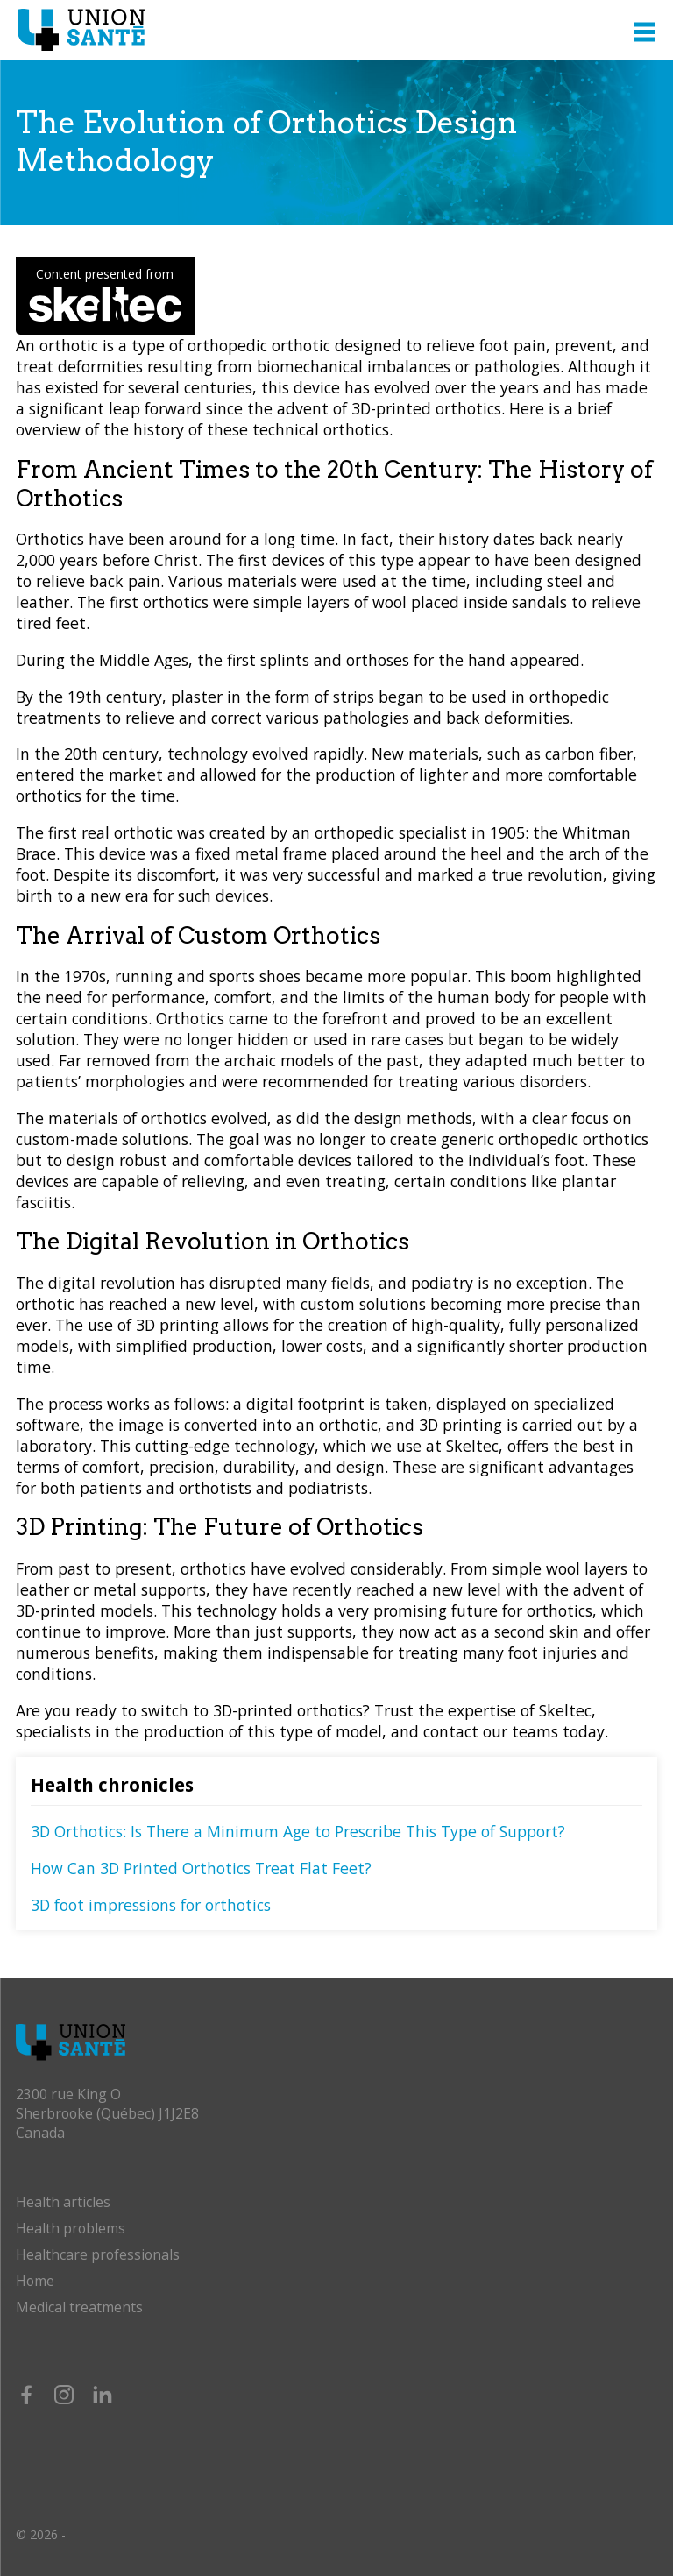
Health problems (70, 2228)
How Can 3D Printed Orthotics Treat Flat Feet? (201, 1868)
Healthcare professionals (98, 2254)
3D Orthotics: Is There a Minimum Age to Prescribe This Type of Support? (298, 1831)
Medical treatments (79, 2307)
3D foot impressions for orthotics (151, 1904)
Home (35, 2280)
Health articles (63, 2202)
